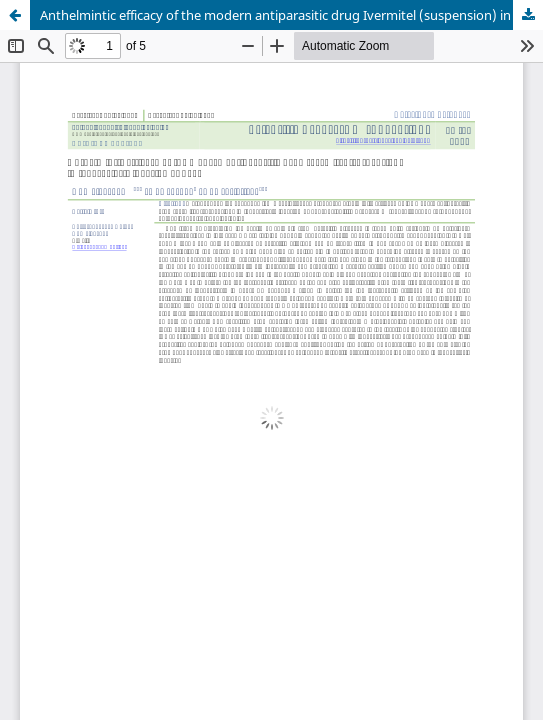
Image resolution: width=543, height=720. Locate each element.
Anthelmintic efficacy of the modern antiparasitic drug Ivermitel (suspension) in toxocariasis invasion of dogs (291, 15)
